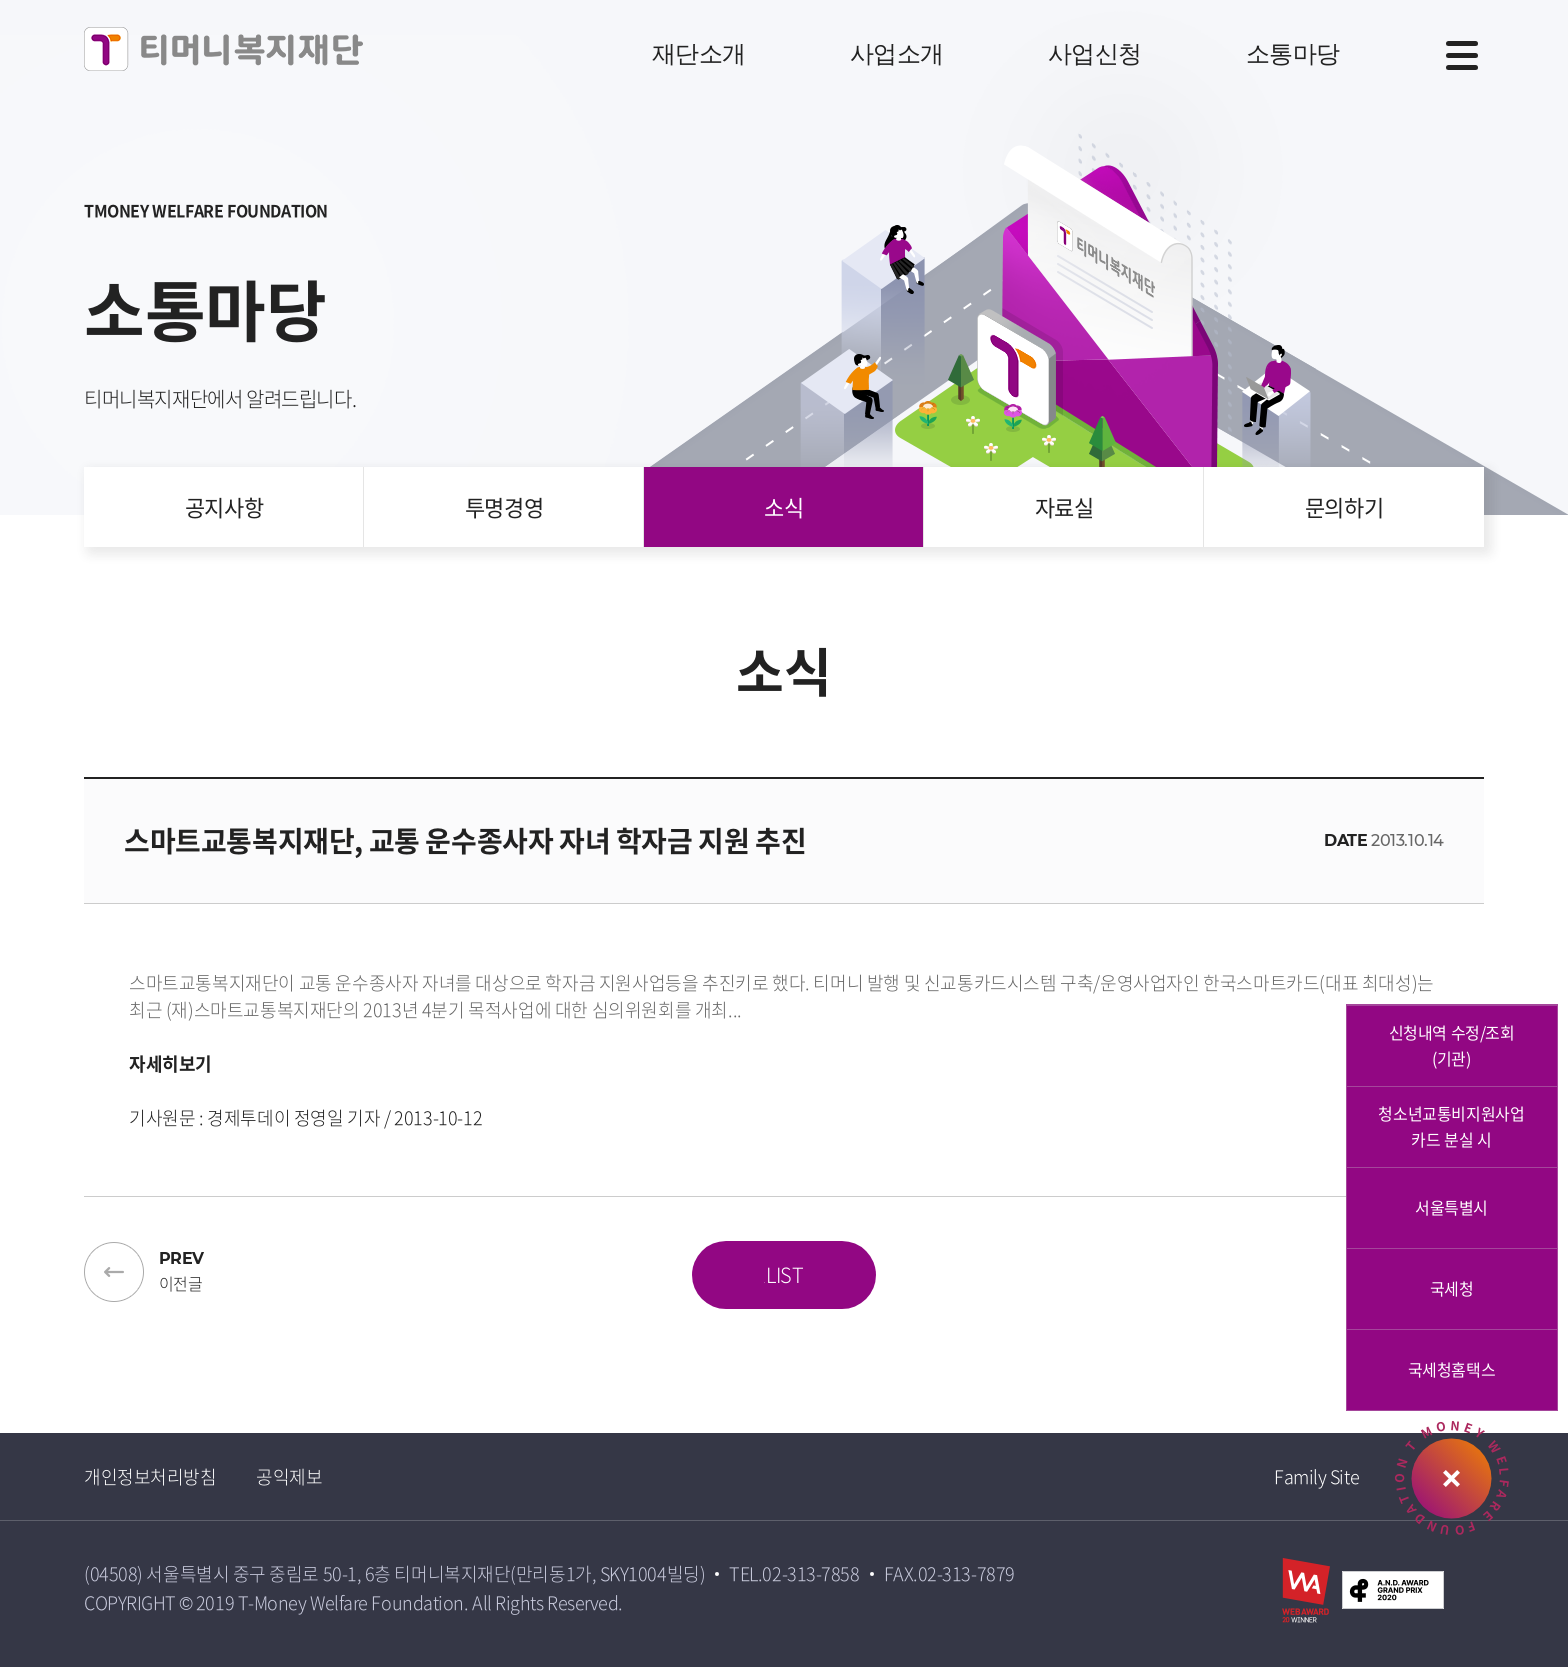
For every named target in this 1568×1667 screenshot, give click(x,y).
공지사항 (224, 506)
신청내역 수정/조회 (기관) (1452, 1045)
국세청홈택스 (1452, 1369)
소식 (783, 506)
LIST (783, 1274)
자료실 (1064, 506)
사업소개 (897, 53)
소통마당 (1293, 53)
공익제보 (289, 1476)
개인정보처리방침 (150, 1476)
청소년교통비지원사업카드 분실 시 (1451, 1126)
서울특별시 (1451, 1207)
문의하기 (1344, 506)
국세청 (1452, 1288)
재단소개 (699, 53)
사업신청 (1095, 53)
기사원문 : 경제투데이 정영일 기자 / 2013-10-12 (305, 1117)
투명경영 (504, 506)
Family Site (1316, 1476)
